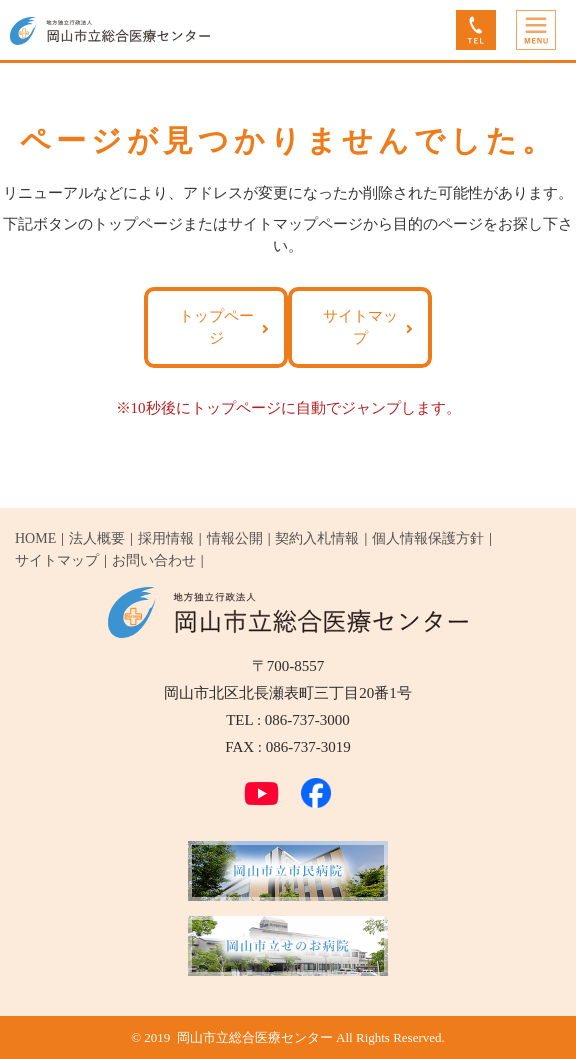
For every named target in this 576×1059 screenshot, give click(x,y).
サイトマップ (360, 326)
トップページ (216, 326)
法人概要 (97, 538)
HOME (35, 538)
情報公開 (235, 538)
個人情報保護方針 (428, 538)
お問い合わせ (154, 560)
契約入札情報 (317, 538)
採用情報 (166, 538)
